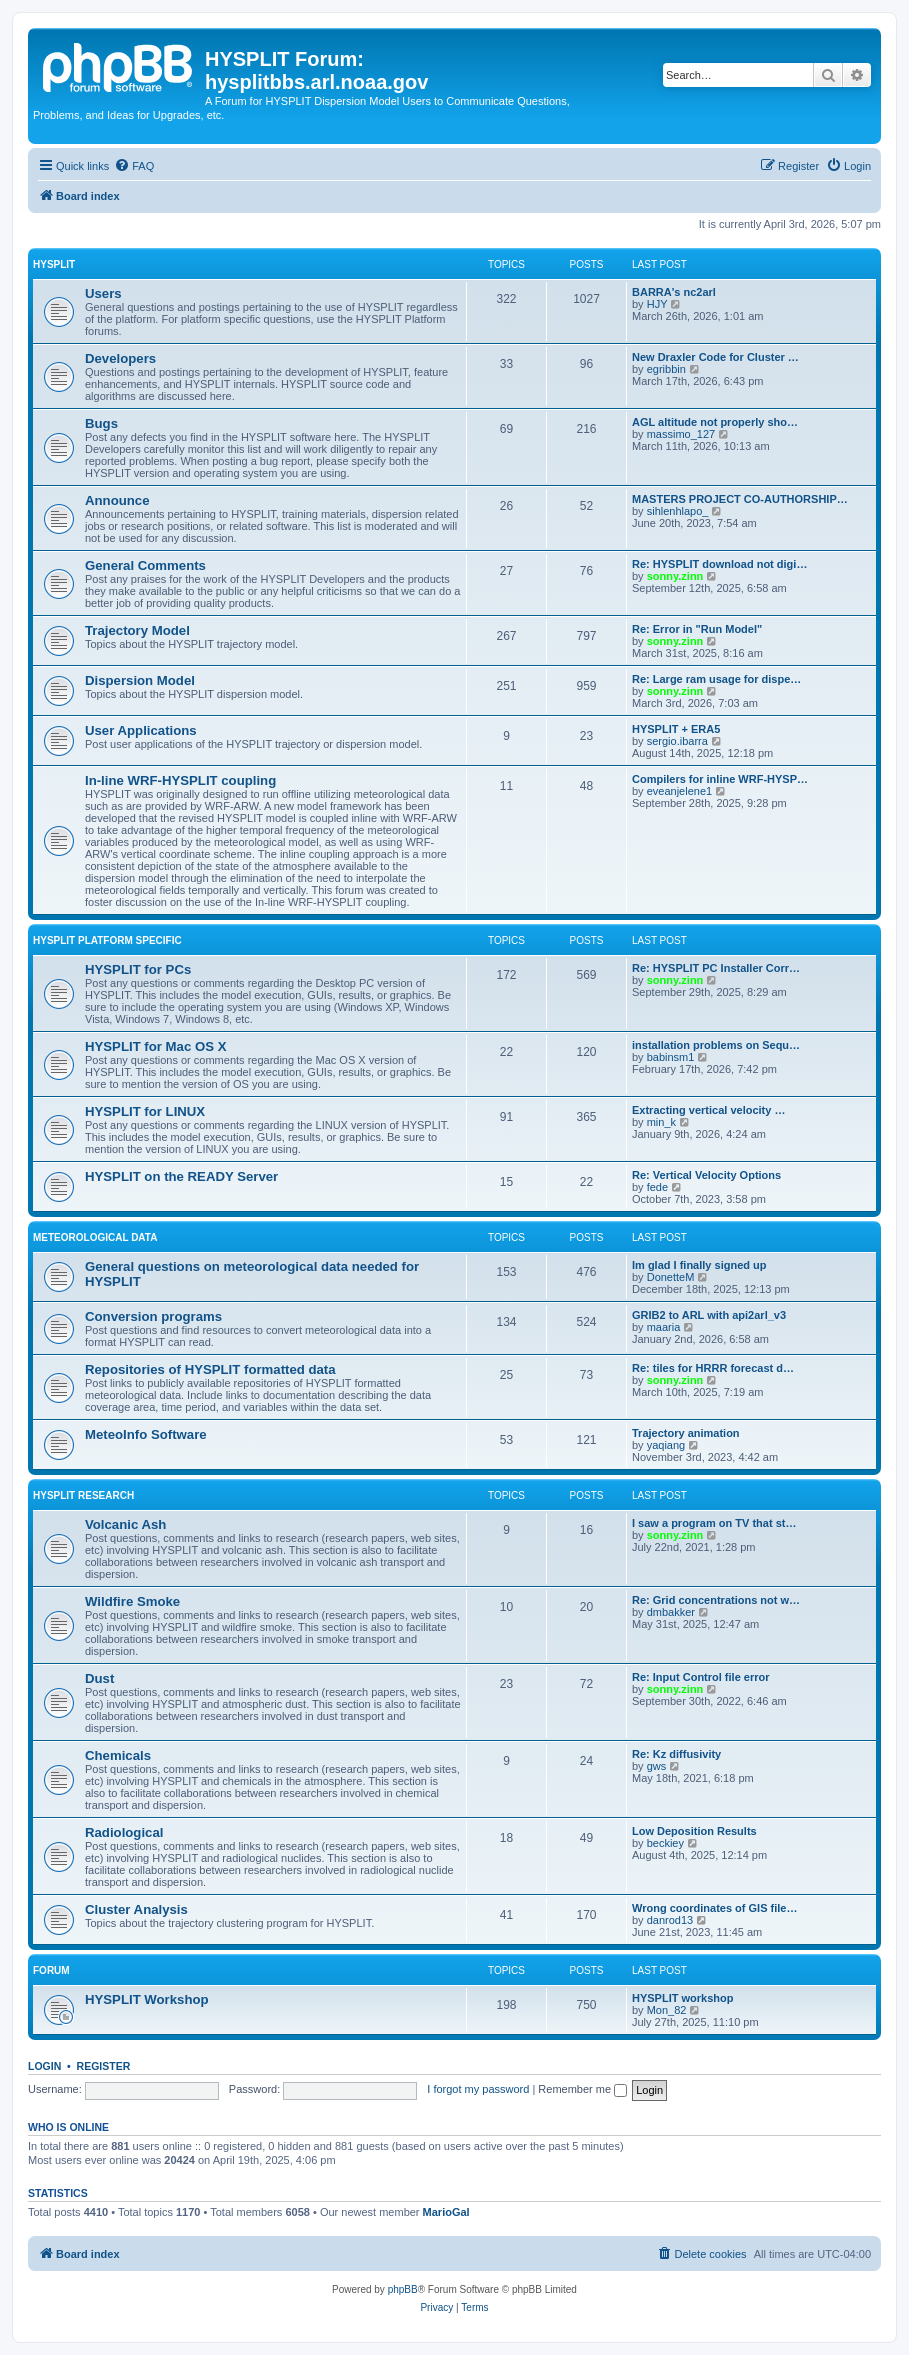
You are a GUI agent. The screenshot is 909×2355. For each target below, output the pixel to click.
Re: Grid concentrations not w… (716, 1600)
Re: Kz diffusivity (676, 1754)
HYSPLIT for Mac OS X (155, 1046)
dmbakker (671, 1612)
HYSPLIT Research (83, 1495)
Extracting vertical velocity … (708, 1110)
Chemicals (118, 1755)
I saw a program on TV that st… (714, 1523)
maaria (664, 1327)
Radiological (124, 1832)
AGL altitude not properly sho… (715, 422)
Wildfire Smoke (132, 1601)
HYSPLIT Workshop (147, 1999)
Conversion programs (153, 1316)
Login (44, 2066)
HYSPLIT (54, 264)
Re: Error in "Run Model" (697, 629)
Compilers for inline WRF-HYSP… (720, 779)
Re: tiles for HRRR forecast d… (713, 1368)
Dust (99, 1678)
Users (103, 293)
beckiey (665, 1843)
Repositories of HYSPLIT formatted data (210, 1369)
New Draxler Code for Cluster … (715, 357)
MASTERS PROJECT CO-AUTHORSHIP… (740, 499)
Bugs (101, 423)
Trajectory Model (137, 630)
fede (657, 1187)
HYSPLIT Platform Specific (107, 940)
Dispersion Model (140, 680)
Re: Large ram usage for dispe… (716, 679)
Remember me (582, 2089)
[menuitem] (134, 166)
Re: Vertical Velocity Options (706, 1175)
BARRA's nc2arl (674, 292)
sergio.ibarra (677, 741)
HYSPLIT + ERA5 (676, 729)
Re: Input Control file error (701, 1677)
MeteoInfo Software (146, 1434)
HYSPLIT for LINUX (145, 1111)
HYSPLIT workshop (682, 1998)
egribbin (666, 369)
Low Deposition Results (694, 1831)
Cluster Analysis (136, 1909)
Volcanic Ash (125, 1524)
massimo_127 (681, 434)
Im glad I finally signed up (699, 1265)
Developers (120, 358)
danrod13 (670, 1920)
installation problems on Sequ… (716, 1045)
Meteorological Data (95, 1237)
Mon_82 (667, 2010)
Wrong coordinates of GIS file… (714, 1908)
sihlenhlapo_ (678, 511)
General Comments (145, 565)
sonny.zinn (675, 576)
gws (657, 1766)
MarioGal (446, 2212)
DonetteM (671, 1277)
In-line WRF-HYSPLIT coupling (180, 780)
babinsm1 (671, 1057)
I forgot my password (478, 2089)
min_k (661, 1122)
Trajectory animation (686, 1433)
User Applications (141, 730)
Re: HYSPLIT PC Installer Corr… (716, 968)
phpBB (403, 2289)
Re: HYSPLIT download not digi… (719, 564)
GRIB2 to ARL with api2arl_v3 (709, 1315)
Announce (117, 500)
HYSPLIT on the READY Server (181, 1176)
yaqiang (666, 1445)
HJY (657, 304)
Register (104, 2066)
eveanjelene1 (679, 791)
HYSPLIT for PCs (138, 969)
